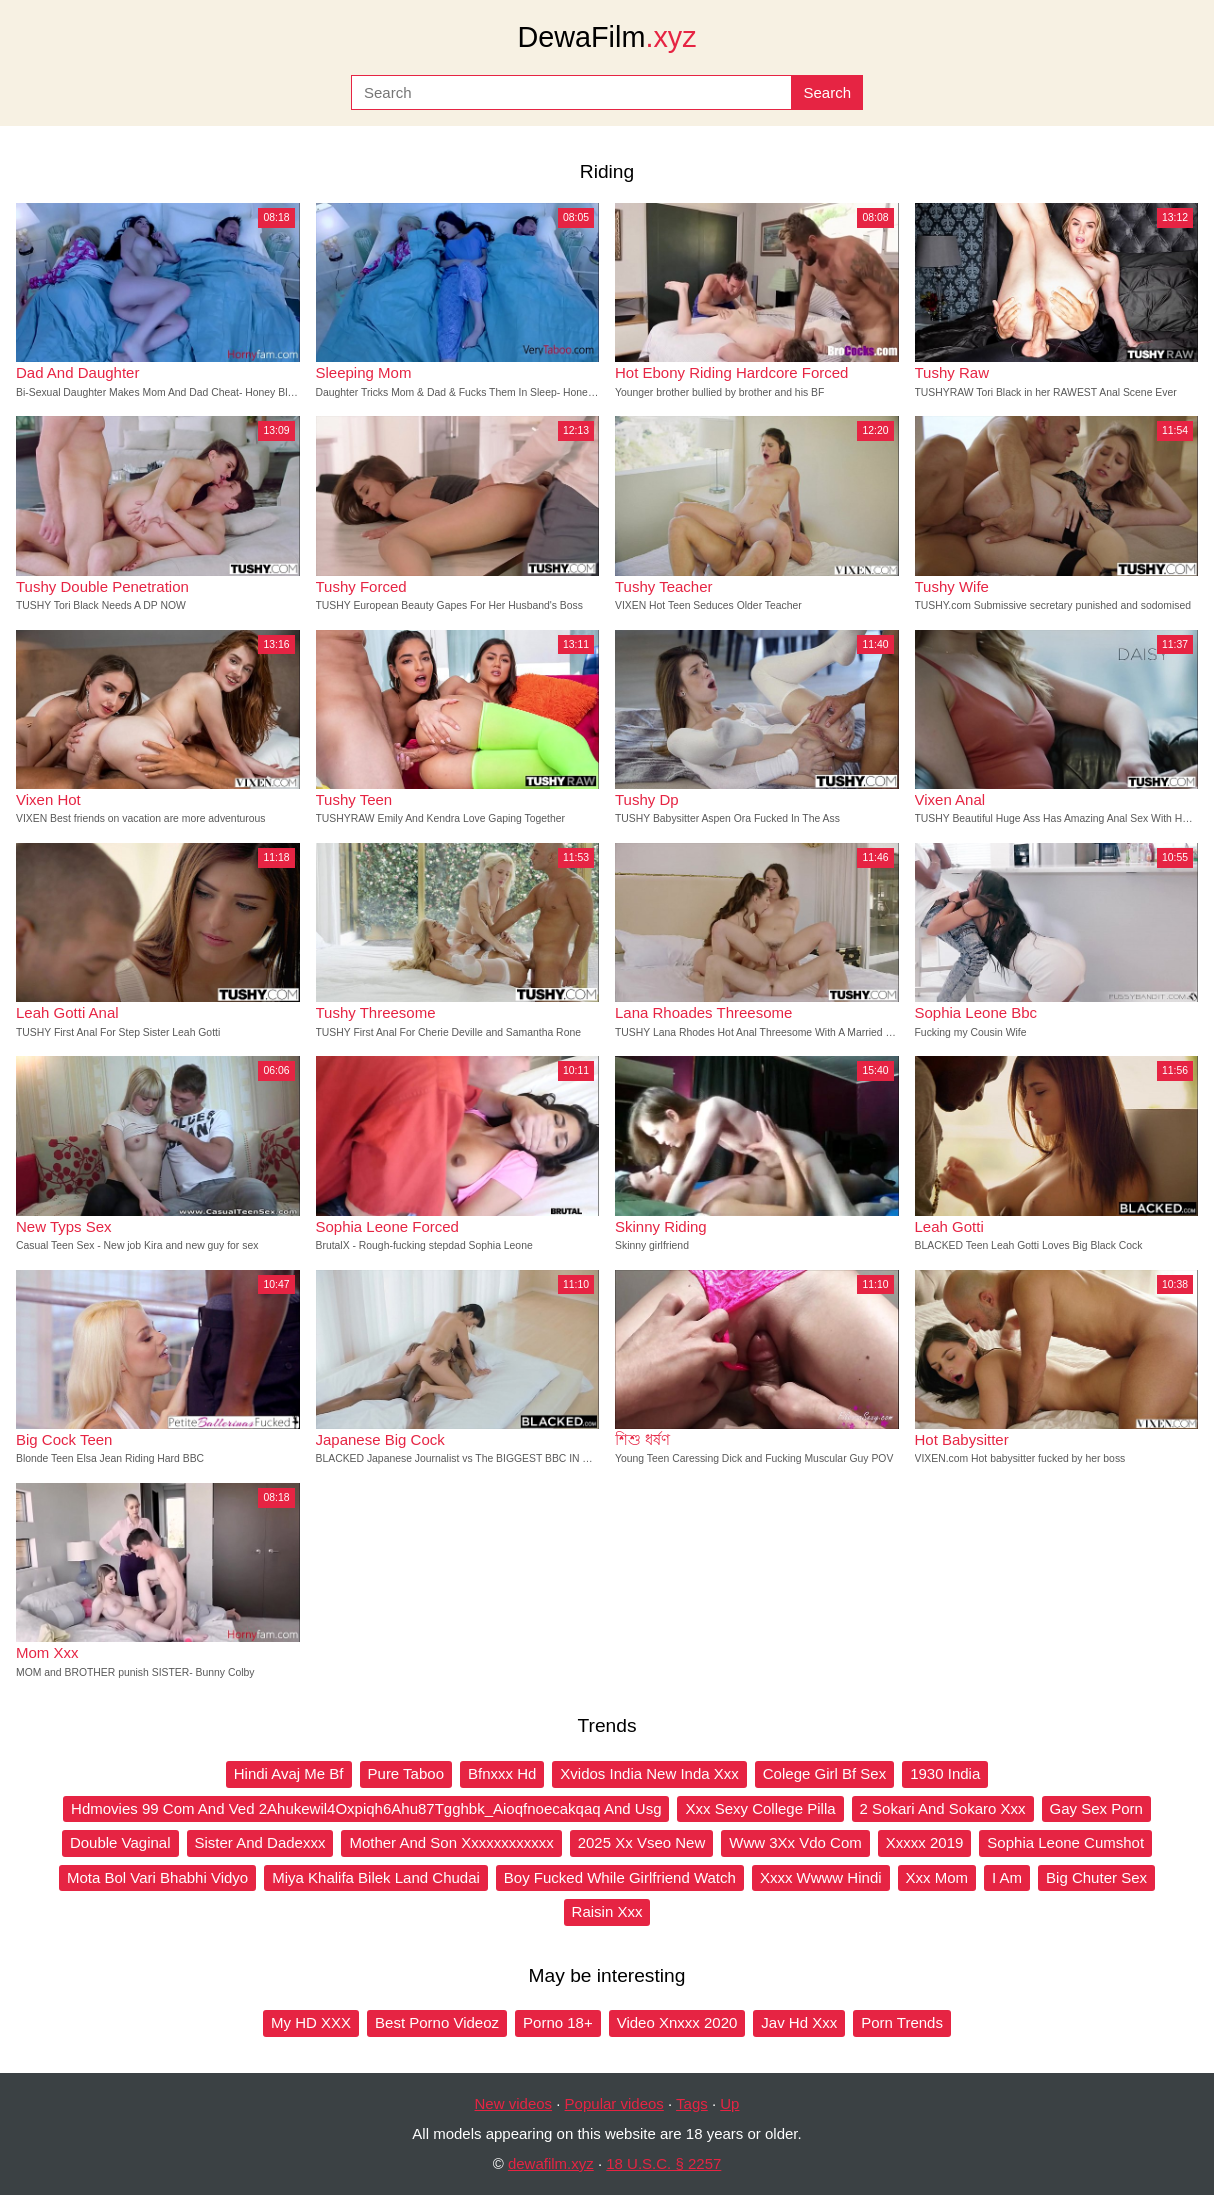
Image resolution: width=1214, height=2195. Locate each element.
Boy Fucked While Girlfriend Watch (620, 1877)
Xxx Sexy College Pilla (760, 1808)
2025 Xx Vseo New (642, 1842)
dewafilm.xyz (551, 2163)
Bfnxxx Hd (502, 1773)
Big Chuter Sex (1096, 1877)
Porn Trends (902, 2022)
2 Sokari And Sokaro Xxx (943, 1808)
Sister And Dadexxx (260, 1842)
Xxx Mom (937, 1877)
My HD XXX (311, 2022)
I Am (1007, 1877)
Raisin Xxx (607, 1911)
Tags (692, 2103)
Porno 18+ (558, 2022)
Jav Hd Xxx (799, 2022)
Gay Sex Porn (1096, 1808)
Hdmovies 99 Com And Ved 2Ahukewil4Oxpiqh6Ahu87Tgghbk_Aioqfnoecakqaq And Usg (366, 1808)
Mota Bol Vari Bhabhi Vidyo (157, 1877)
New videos (514, 2103)
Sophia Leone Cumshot (1065, 1842)
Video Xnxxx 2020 (677, 2022)
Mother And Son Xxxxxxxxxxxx (451, 1842)
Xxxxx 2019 (925, 1842)
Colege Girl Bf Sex (824, 1773)
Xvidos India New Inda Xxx (649, 1773)
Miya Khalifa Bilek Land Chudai (376, 1877)
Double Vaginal (120, 1842)
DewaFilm (606, 37)
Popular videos (614, 2103)
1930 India (945, 1773)
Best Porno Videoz (437, 2022)
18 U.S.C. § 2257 (663, 2163)
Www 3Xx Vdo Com (795, 1842)
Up (729, 2103)
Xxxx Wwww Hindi (821, 1877)
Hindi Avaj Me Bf (289, 1773)
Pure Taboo (406, 1773)
